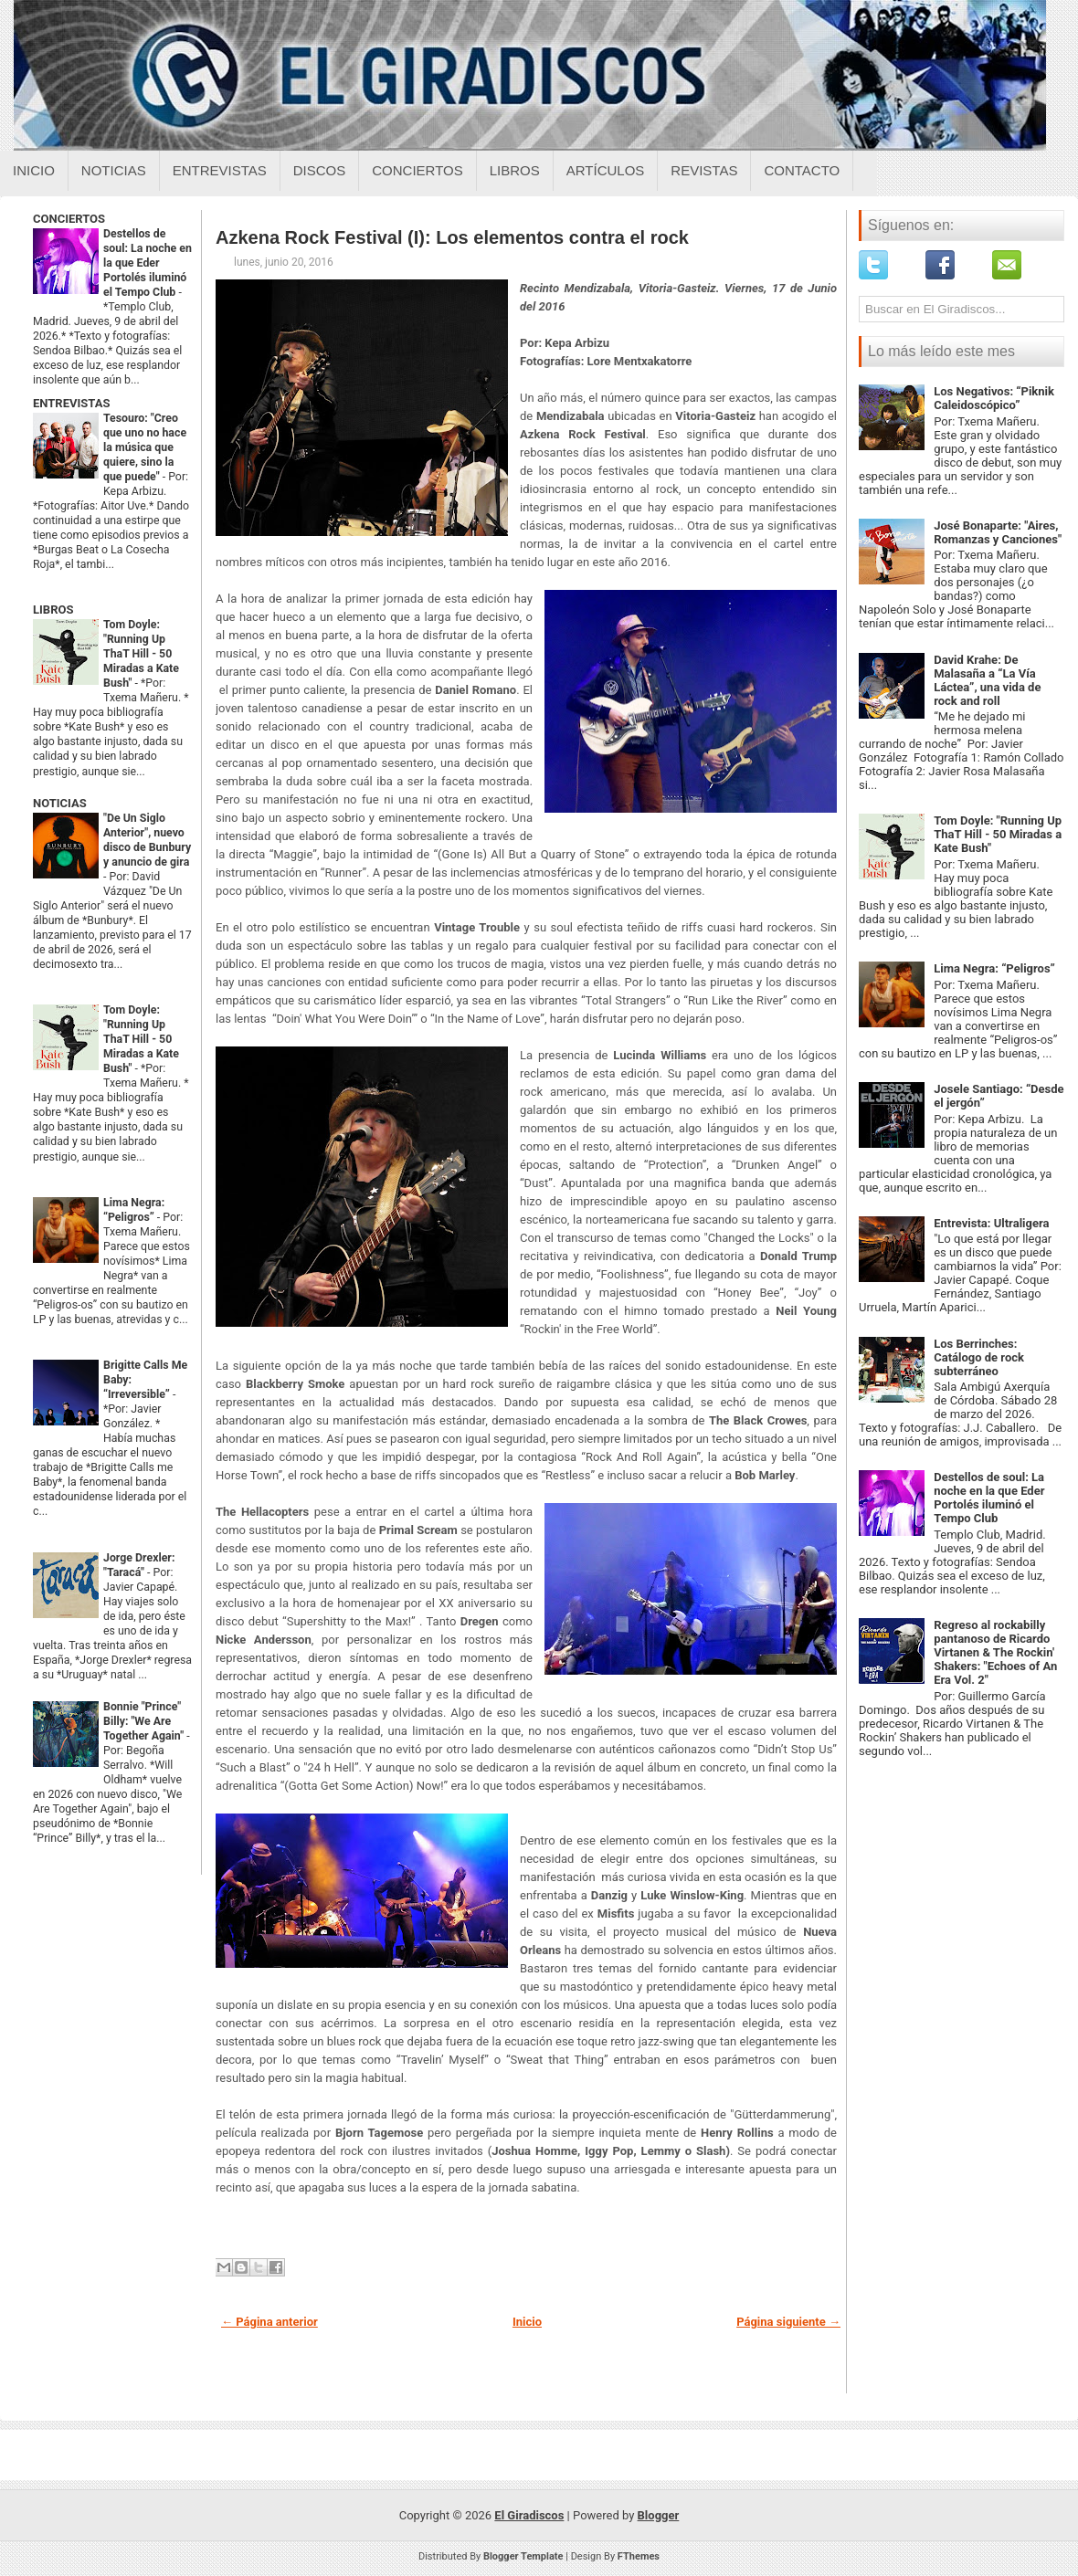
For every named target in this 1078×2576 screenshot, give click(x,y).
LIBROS (53, 609)
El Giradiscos (529, 2515)
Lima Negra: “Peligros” (994, 968)
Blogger (659, 2515)
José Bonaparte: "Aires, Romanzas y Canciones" (998, 532)
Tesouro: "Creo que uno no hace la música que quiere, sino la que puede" (144, 447)
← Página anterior (269, 2322)
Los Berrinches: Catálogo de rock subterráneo (979, 1357)
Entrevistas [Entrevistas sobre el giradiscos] (220, 170)
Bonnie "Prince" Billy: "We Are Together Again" (144, 1721)
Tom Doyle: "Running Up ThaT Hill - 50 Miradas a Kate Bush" (141, 653)
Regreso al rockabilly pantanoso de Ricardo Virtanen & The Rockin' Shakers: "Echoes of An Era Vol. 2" (995, 1652)
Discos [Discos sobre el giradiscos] (319, 170)
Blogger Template (523, 2556)
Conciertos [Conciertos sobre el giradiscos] (417, 170)
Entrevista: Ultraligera (991, 1223)
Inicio (34, 170)
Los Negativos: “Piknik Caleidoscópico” (994, 398)
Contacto (802, 170)
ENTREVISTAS (71, 403)
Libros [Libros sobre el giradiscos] (515, 170)
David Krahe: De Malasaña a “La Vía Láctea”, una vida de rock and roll (987, 680)
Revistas (704, 170)
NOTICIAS (60, 803)
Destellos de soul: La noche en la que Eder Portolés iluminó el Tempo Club (147, 263)
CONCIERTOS (69, 219)
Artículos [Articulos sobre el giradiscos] (605, 170)
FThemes (639, 2556)
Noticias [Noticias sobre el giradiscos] (113, 170)
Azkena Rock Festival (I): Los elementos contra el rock (452, 237)
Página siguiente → (788, 2322)
